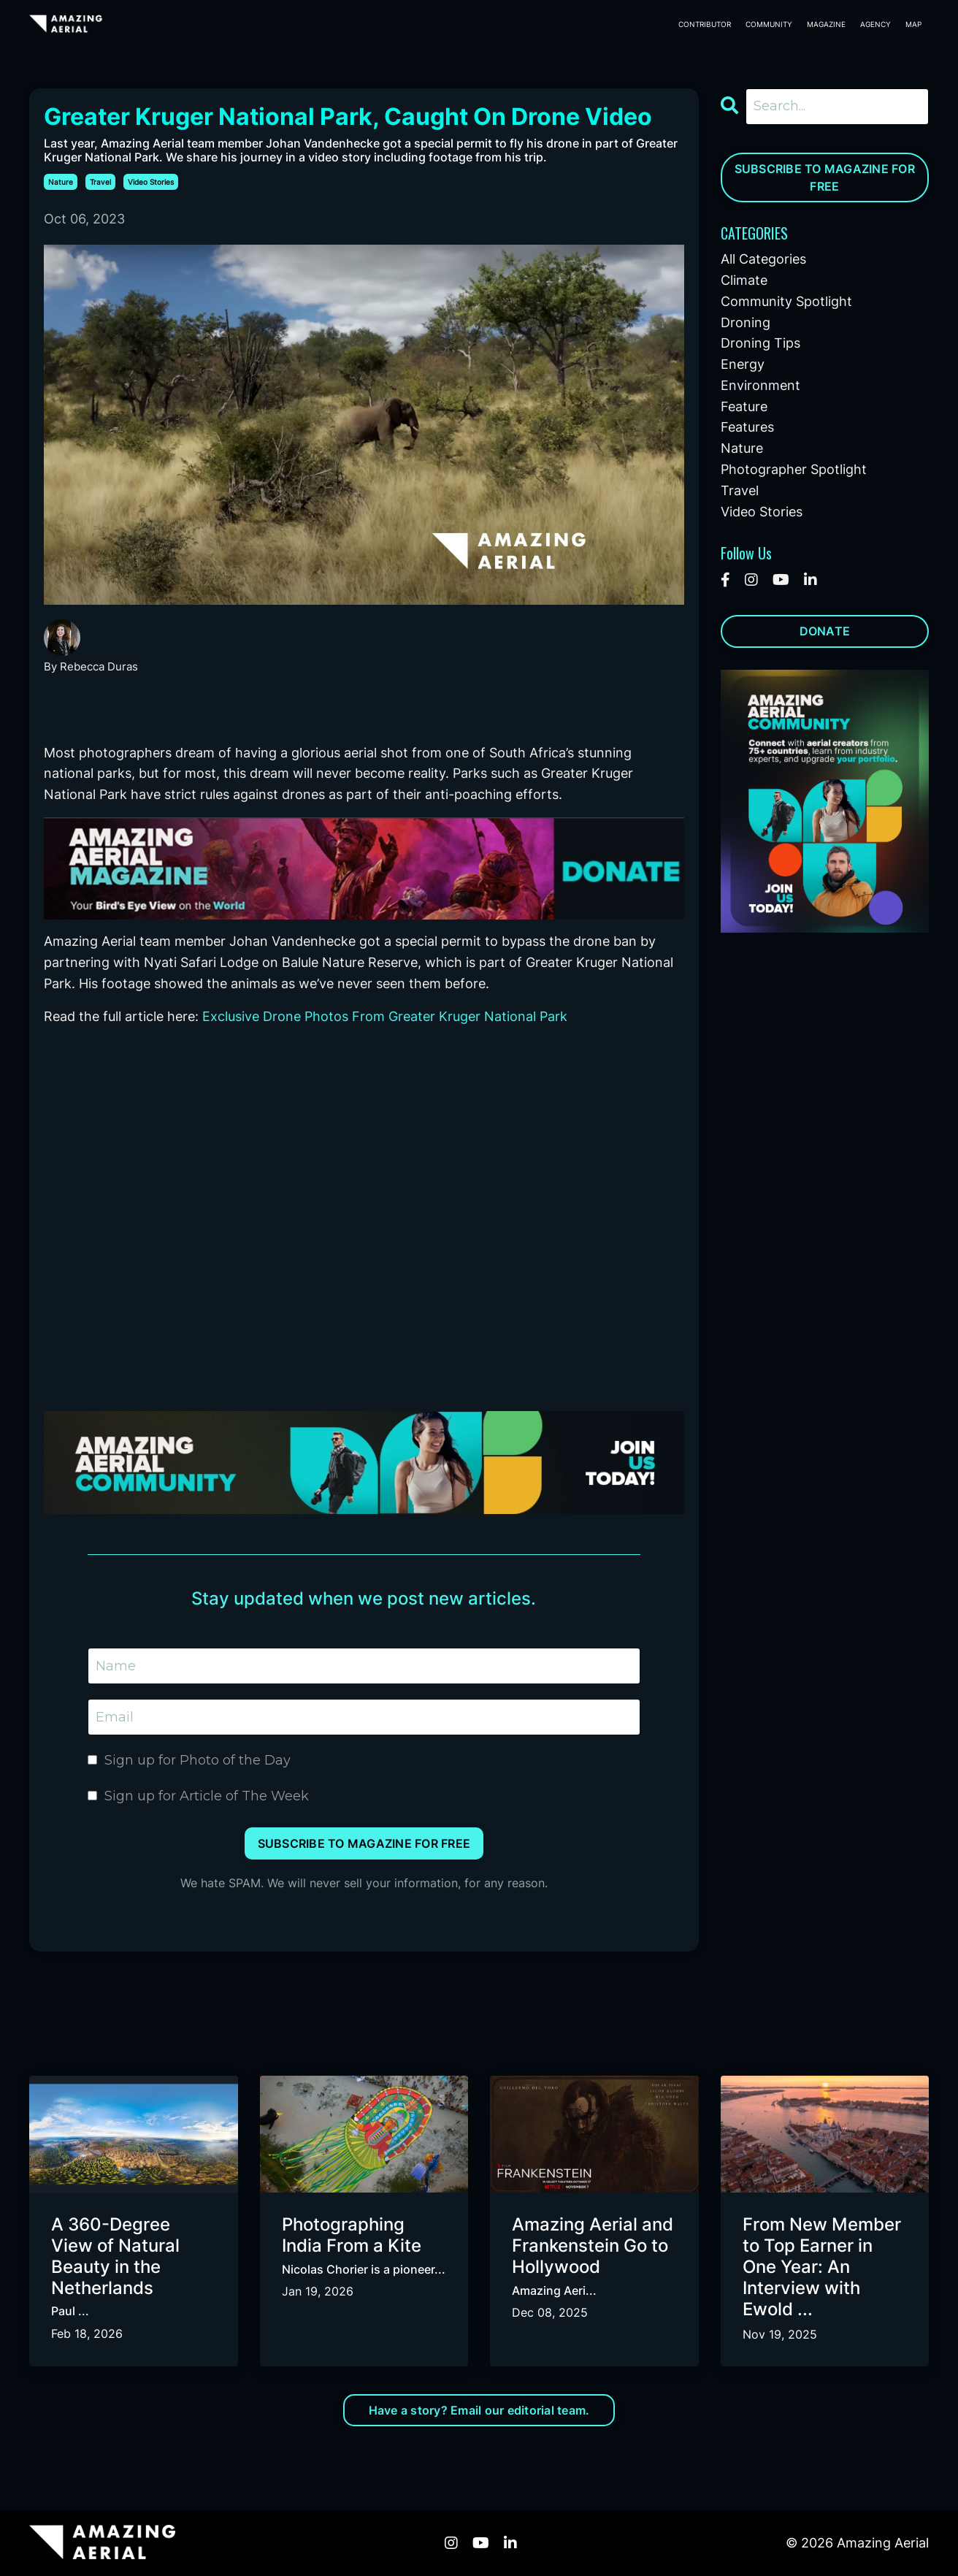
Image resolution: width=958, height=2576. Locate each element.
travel (100, 181)
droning (745, 322)
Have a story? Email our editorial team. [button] (479, 2410)
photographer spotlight (794, 469)
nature (60, 181)
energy (743, 364)
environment (760, 385)
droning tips (760, 343)
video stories (151, 181)
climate (744, 280)
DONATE (825, 631)
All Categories (763, 259)
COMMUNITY (769, 24)
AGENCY (875, 24)
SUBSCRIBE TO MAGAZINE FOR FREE (825, 177)
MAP (913, 24)
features (747, 427)
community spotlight (786, 301)
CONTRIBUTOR (704, 24)
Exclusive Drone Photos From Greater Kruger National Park (384, 1016)
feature (744, 406)
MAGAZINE (826, 24)
